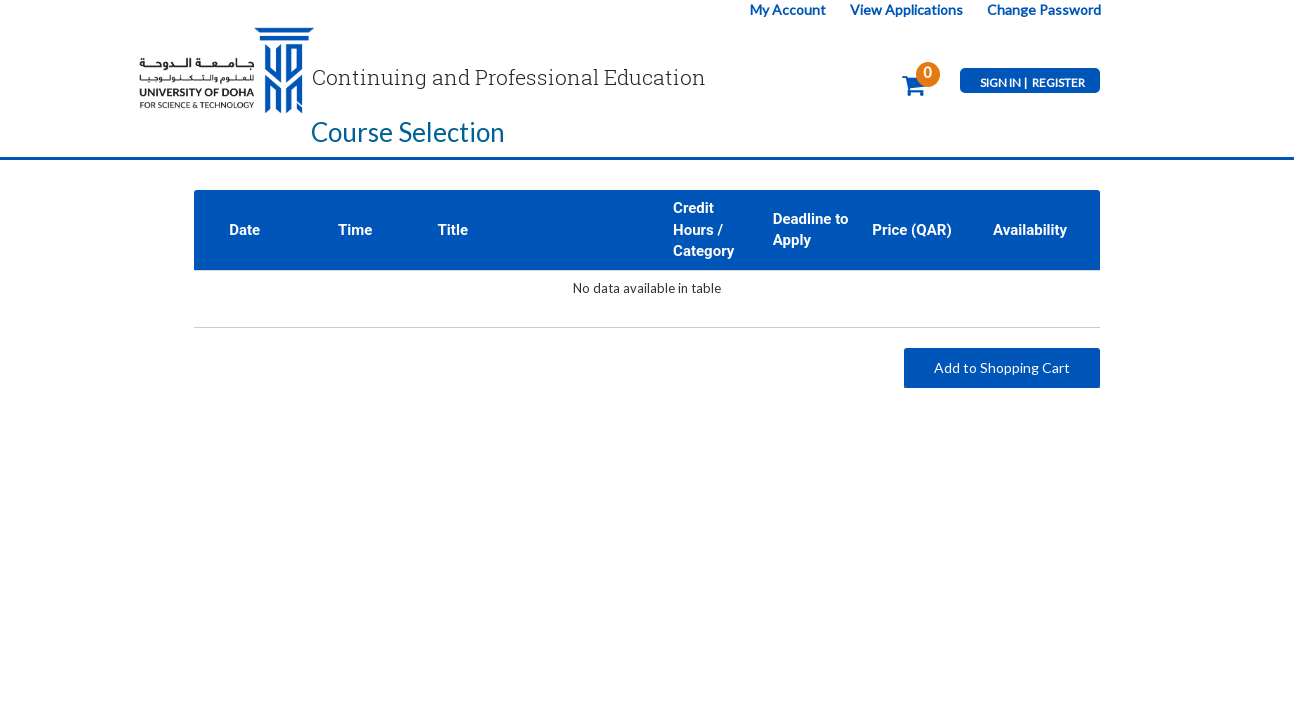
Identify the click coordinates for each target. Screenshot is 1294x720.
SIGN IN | (1003, 82)
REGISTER (1058, 82)
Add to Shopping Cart (1002, 367)
